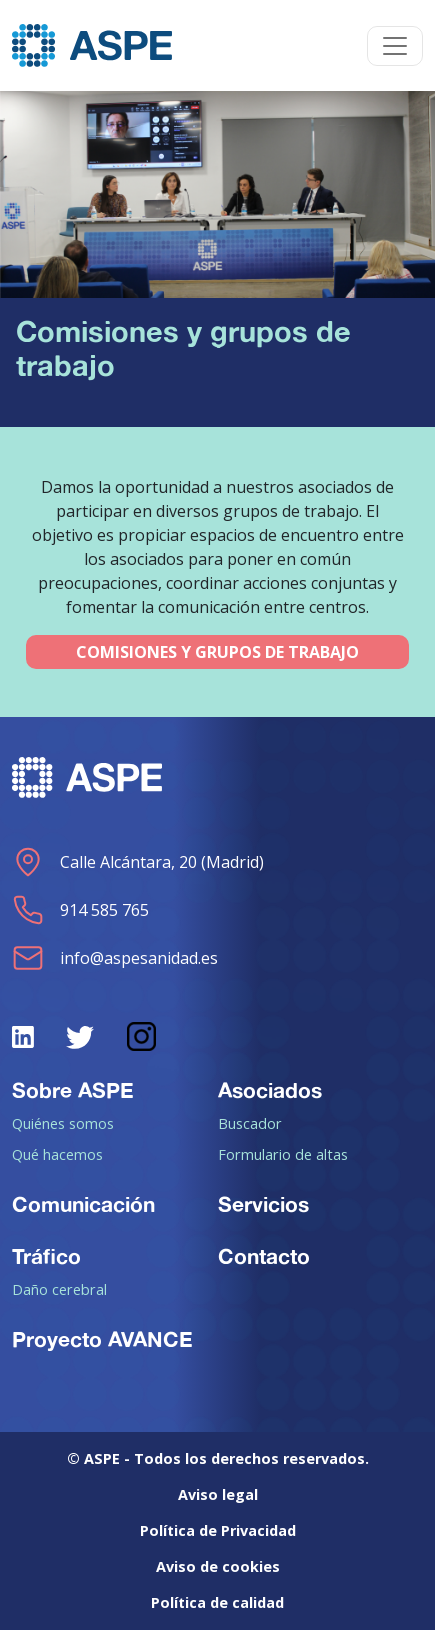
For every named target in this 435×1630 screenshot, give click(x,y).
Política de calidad (217, 1602)
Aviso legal (218, 1494)
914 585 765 (80, 910)
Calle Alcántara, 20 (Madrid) (138, 862)
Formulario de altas (283, 1154)
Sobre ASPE (73, 1090)
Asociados (270, 1090)
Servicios (263, 1204)
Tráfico (46, 1256)
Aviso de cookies (218, 1566)
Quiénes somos (63, 1123)
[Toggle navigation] (395, 46)
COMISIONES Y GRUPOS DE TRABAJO (217, 652)
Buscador (250, 1123)
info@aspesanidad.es (115, 958)
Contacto (264, 1256)
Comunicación (83, 1204)
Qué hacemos (57, 1154)
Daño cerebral (59, 1289)
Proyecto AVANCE (102, 1339)
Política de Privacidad (218, 1530)
